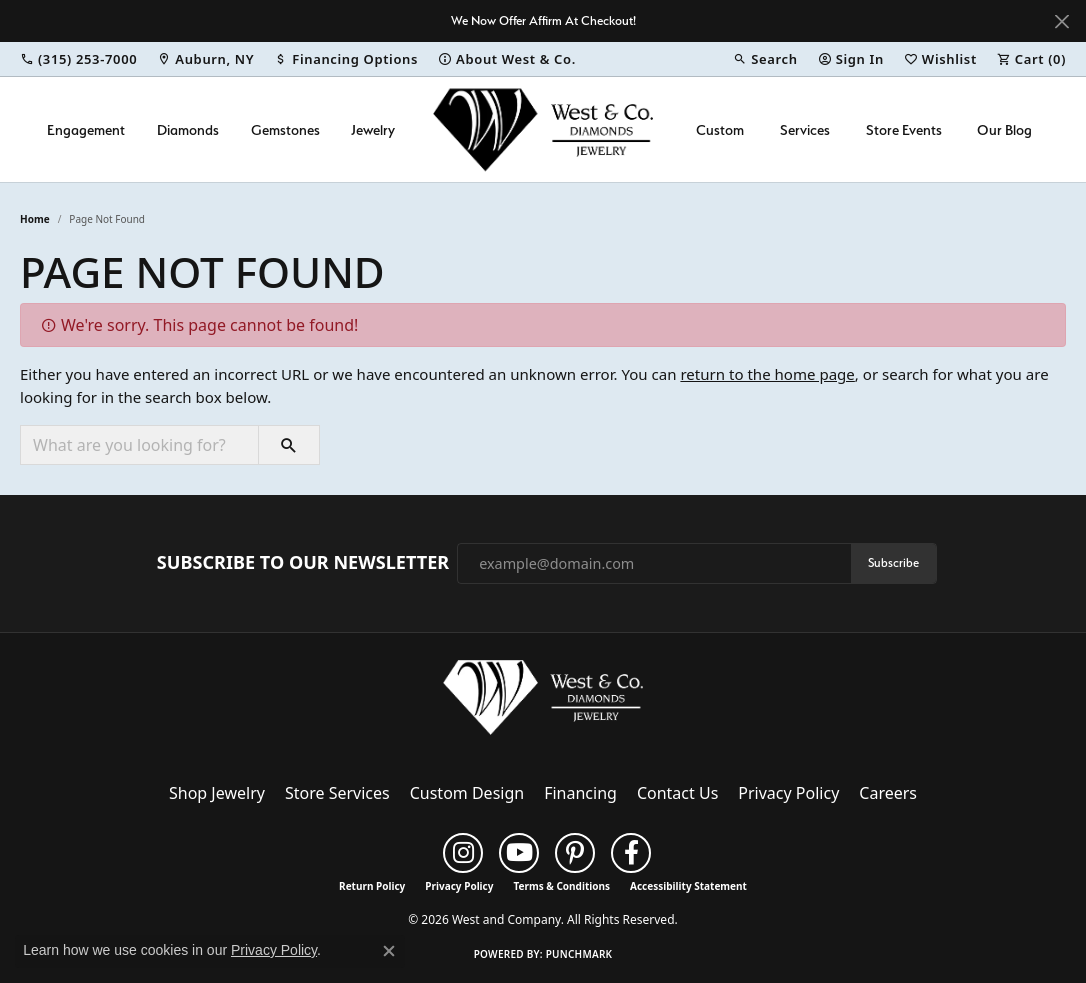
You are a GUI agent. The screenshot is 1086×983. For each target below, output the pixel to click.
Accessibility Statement (688, 886)
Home (35, 219)
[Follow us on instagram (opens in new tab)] (463, 853)
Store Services (337, 793)
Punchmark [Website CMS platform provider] (579, 954)
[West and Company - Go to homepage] (543, 702)
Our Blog (1004, 129)
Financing (580, 793)
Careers (888, 793)
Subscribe (893, 562)
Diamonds (188, 129)
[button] (765, 59)
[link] (78, 59)
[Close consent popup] (389, 951)
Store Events (904, 129)
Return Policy (372, 886)
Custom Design (467, 793)
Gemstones (285, 129)
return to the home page (767, 374)
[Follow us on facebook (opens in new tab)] (631, 853)
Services (805, 129)
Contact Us (677, 793)
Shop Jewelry (217, 793)
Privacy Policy (788, 793)
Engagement (86, 129)
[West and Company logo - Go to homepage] (543, 129)
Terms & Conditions (561, 886)
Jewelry (373, 129)
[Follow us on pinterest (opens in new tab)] (575, 853)
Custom (720, 129)
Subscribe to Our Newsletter (303, 563)
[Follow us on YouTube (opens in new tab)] (519, 853)
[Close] (1061, 21)
